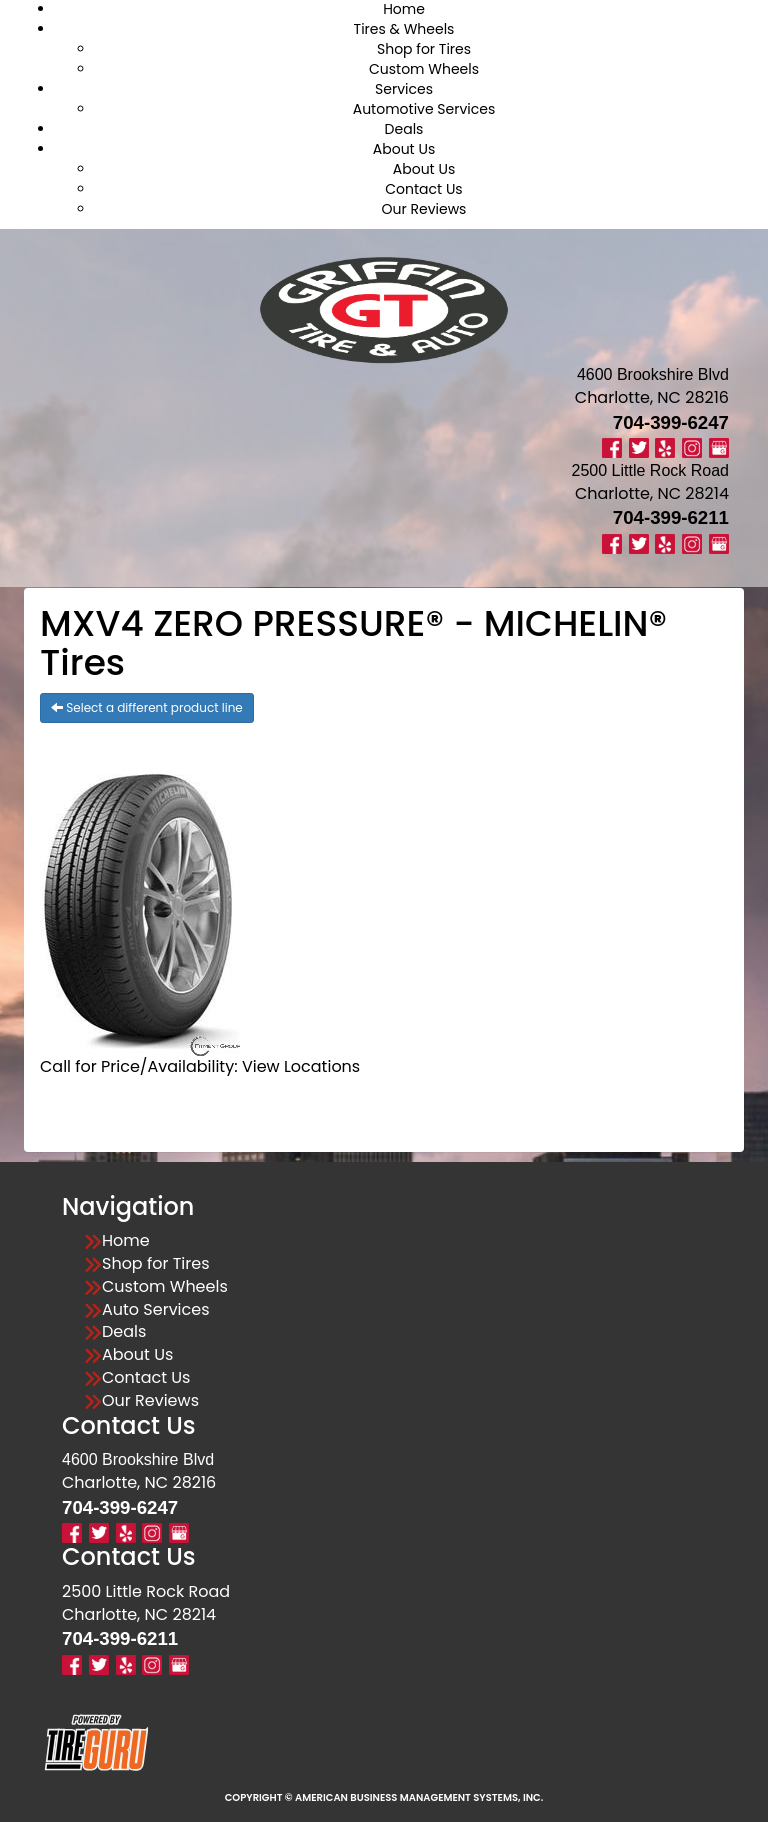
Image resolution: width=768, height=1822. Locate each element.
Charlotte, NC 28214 (652, 493)
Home (126, 1241)
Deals (404, 129)
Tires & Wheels (404, 29)
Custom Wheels (424, 69)
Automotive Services (424, 109)
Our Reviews (424, 209)
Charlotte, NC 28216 (652, 397)
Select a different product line (147, 707)
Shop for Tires (424, 49)
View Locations (301, 1066)
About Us (404, 149)
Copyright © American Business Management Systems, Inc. (384, 1797)
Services (404, 89)
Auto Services (156, 1310)
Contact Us (423, 189)
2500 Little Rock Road (146, 1591)
